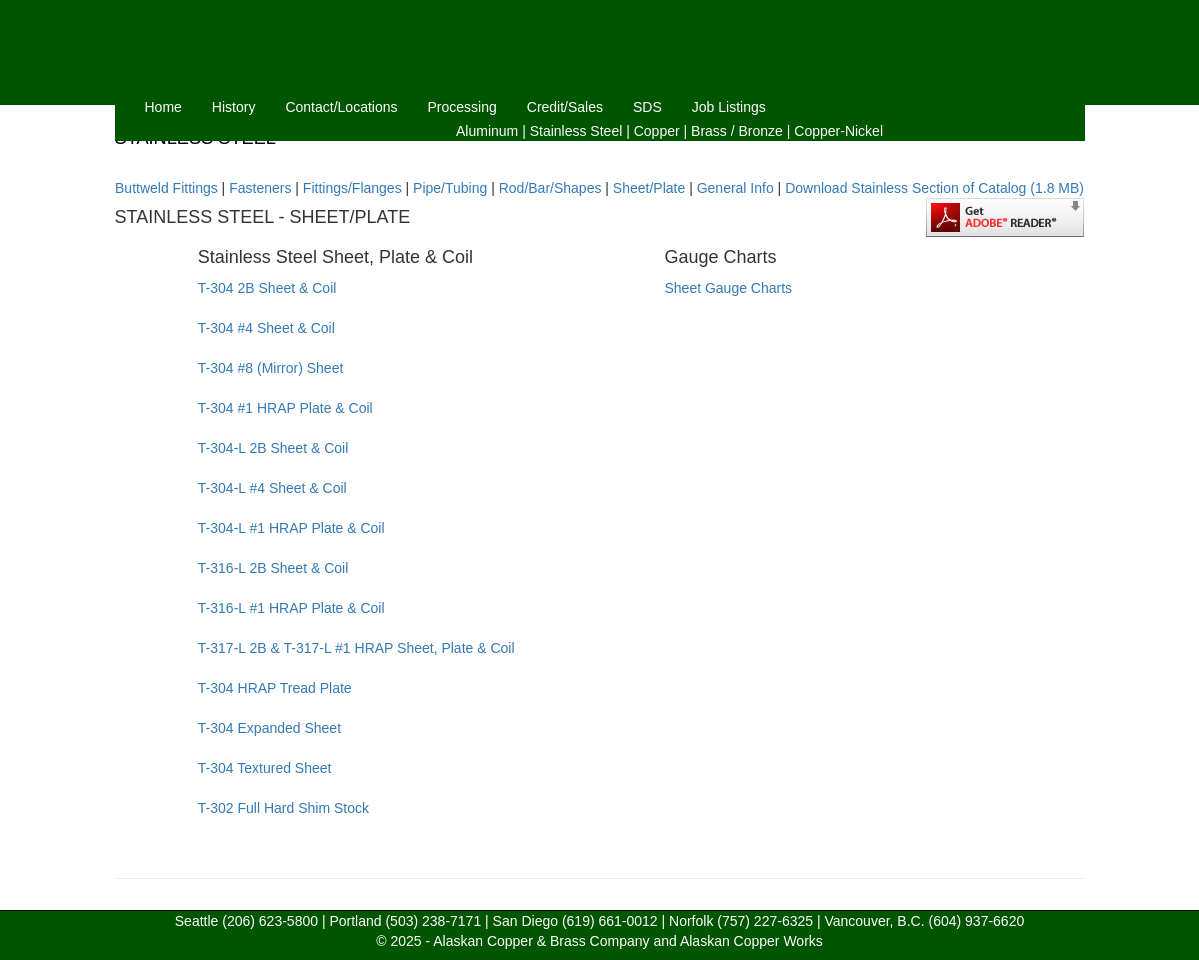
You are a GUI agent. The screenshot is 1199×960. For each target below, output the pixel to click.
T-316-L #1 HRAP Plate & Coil (291, 608)
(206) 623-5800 (270, 921)
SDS (647, 107)
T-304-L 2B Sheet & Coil (273, 448)
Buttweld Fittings (166, 188)
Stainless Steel (576, 131)
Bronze (761, 131)
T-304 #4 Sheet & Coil (266, 328)
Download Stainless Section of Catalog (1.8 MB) (934, 188)
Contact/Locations (341, 107)
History (234, 107)
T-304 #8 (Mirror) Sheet (271, 368)
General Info (735, 188)
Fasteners (260, 188)
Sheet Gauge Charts (728, 288)
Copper (657, 131)
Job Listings (729, 107)
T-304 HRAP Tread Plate (275, 688)
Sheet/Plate (649, 188)
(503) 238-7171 (433, 921)
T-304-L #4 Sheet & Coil (272, 488)
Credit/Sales (565, 107)
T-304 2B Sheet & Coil (267, 288)
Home (163, 107)
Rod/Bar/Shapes (550, 188)
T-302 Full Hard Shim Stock (283, 808)
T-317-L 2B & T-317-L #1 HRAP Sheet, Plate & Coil (356, 648)
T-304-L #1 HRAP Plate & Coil (291, 528)
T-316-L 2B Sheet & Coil (273, 568)
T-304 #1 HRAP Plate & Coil (285, 408)
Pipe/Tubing (450, 188)
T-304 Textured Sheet (265, 768)
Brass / (713, 131)
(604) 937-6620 (976, 921)
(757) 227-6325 (765, 921)
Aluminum (487, 131)
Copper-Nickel (838, 131)
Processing (462, 107)
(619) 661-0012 (610, 921)
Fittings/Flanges (352, 188)
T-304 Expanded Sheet (269, 728)
